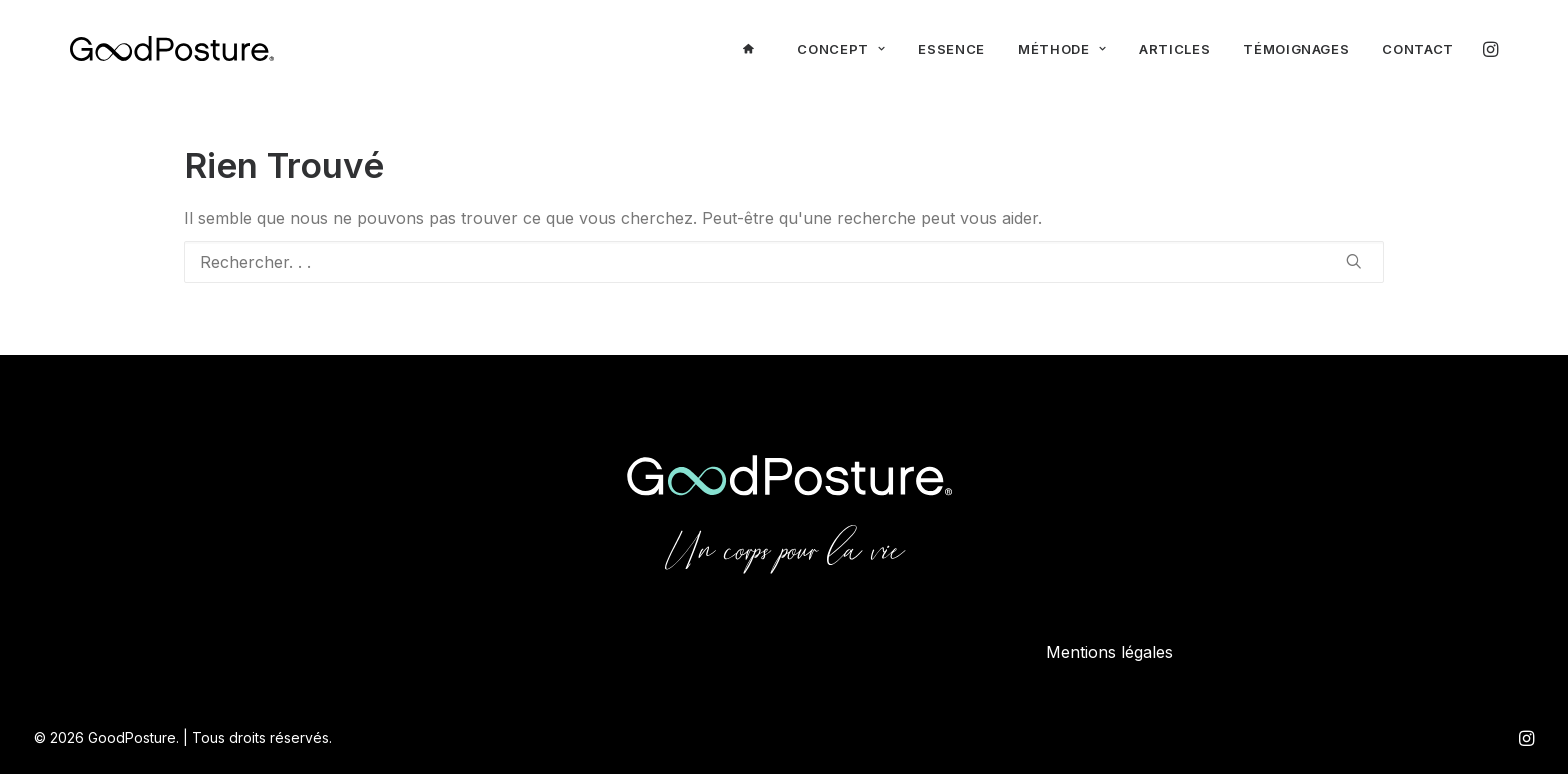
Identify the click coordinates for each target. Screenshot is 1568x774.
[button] (1489, 48)
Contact (1418, 49)
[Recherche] (784, 262)
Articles (1174, 49)
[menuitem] (753, 48)
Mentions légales (1109, 652)
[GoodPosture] (172, 48)
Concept (841, 49)
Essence (951, 49)
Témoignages (1296, 49)
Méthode (1062, 49)
